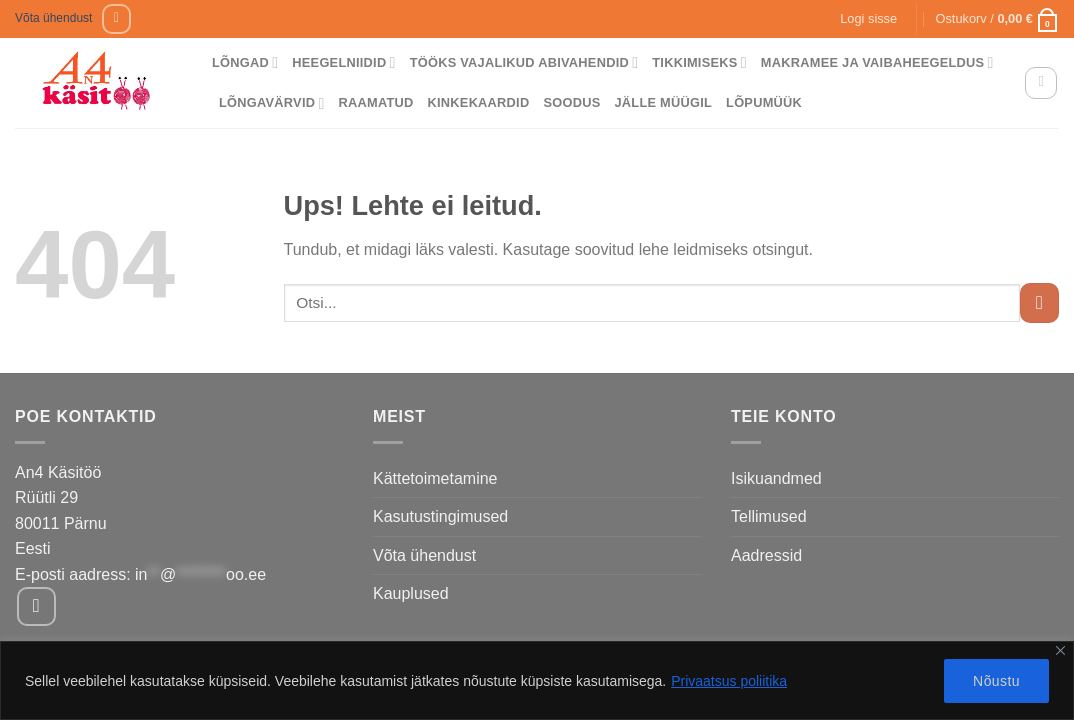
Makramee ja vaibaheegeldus (877, 62)
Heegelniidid (343, 62)
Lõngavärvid (272, 103)
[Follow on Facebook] (116, 18)
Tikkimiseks (699, 62)
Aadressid (766, 555)
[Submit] (1039, 302)
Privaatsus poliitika (729, 681)
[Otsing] (1041, 83)
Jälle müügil (663, 102)
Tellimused (769, 516)
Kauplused (411, 593)
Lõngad (245, 62)
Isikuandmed (776, 478)
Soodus (571, 102)
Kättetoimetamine (435, 478)
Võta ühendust (53, 18)
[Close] (1060, 650)
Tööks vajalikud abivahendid (524, 62)
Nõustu (996, 681)
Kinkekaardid (479, 102)
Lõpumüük (764, 102)
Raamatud (376, 102)
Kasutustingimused (440, 516)
